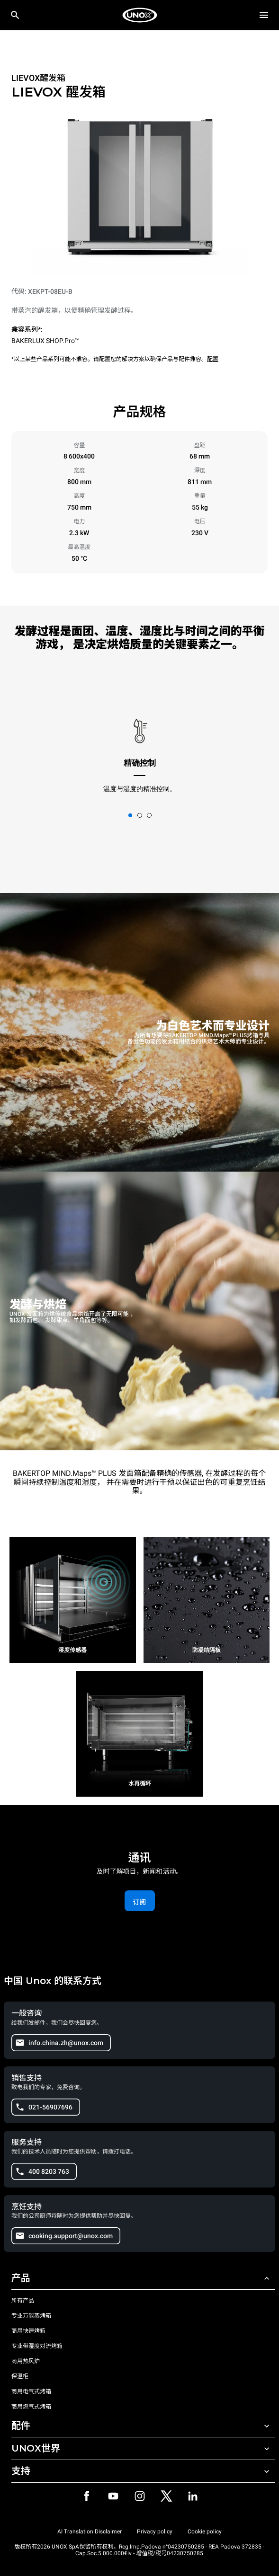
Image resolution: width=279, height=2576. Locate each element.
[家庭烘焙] (139, 15)
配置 (212, 359)
